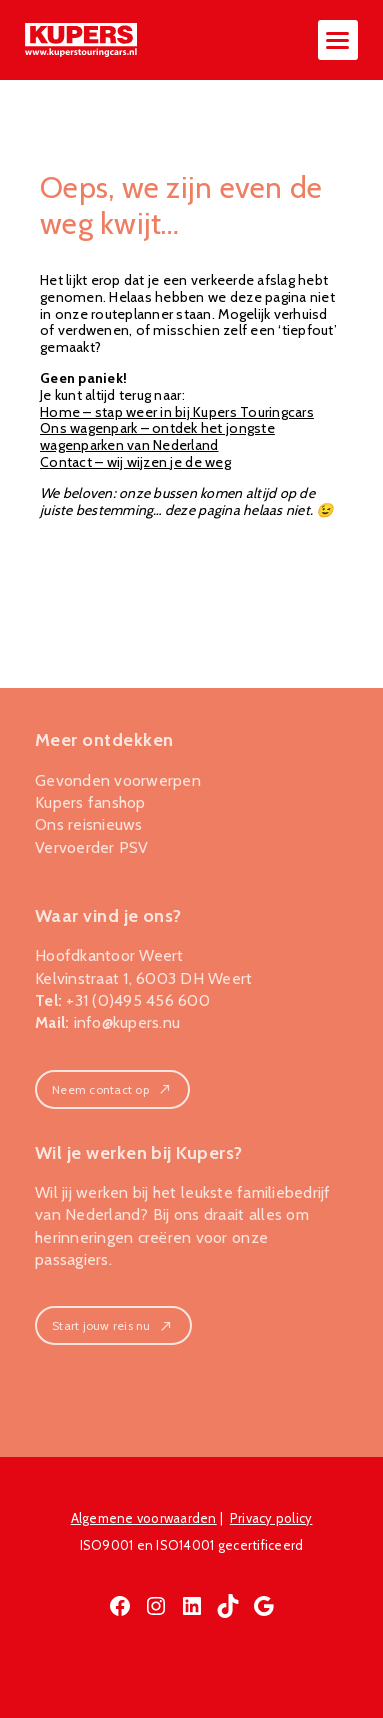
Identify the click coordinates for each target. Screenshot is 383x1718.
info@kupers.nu (127, 1022)
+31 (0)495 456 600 (138, 1000)
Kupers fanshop (90, 802)
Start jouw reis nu (113, 1325)
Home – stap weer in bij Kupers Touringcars (177, 412)
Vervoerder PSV (92, 847)
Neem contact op (112, 1089)
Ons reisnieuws (89, 824)
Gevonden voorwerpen (118, 780)
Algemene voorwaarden (144, 1518)
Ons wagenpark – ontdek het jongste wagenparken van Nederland (157, 436)
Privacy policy (271, 1518)
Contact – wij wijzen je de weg (135, 462)
